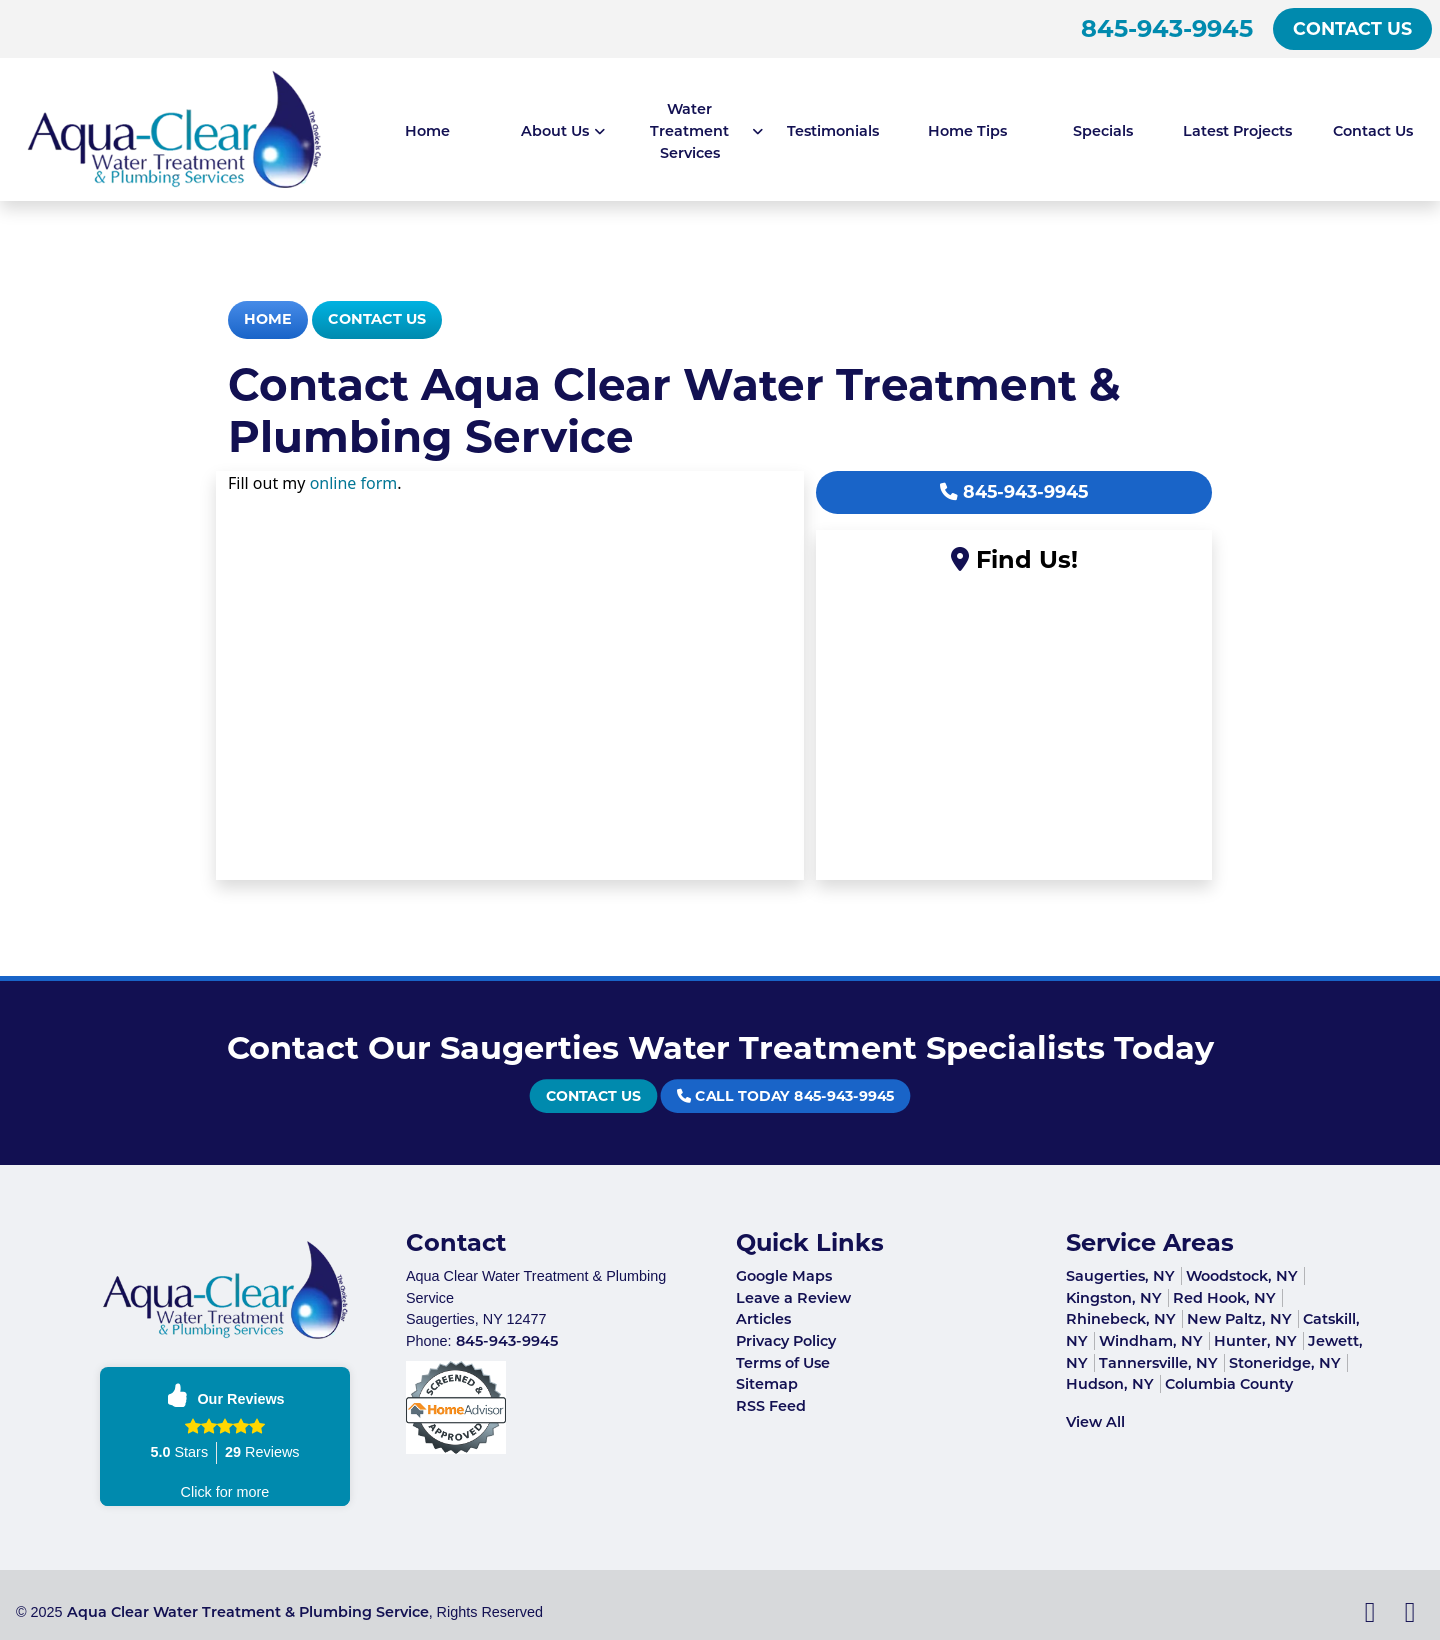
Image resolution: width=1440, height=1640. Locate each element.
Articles (763, 1319)
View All (1095, 1422)
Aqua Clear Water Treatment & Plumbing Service (248, 1612)
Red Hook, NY (1224, 1298)
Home (268, 319)
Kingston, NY (1114, 1298)
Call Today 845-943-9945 (761, 1096)
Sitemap (767, 1384)
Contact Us (1352, 28)
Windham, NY (1151, 1341)
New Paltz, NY (1239, 1319)
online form (354, 483)
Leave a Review (793, 1298)
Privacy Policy (786, 1341)
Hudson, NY (1110, 1384)
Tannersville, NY (1158, 1363)
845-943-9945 (1167, 28)
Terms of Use (783, 1363)
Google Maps (784, 1276)
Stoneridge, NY (1285, 1363)
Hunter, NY (1255, 1341)
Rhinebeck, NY (1121, 1319)
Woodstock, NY (1242, 1276)
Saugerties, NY (1120, 1276)
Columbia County (1229, 1384)
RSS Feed (771, 1406)
